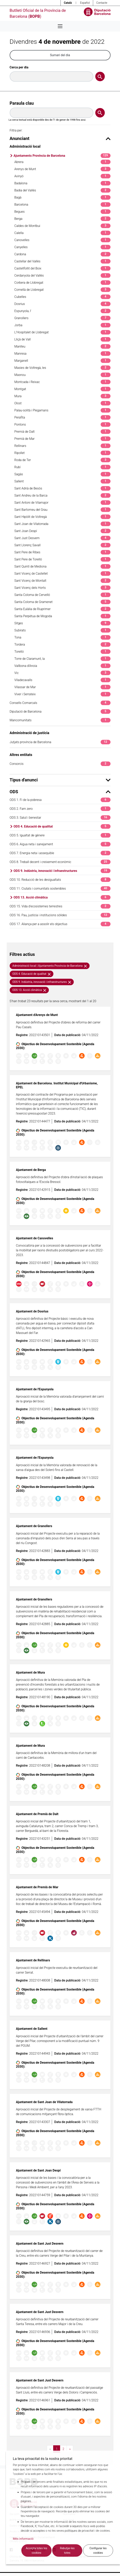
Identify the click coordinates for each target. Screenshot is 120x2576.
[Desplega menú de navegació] (60, 26)
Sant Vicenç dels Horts (62, 587)
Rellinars (62, 446)
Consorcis (60, 763)
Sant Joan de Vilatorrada (62, 524)
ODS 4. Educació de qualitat (62, 826)
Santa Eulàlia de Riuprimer (62, 609)
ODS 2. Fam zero (60, 808)
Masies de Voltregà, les (62, 367)
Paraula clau (22, 103)
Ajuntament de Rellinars (33, 1960)
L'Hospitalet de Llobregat (62, 332)
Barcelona (62, 204)
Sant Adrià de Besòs (62, 488)
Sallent (62, 481)
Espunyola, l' (62, 311)
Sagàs (62, 474)
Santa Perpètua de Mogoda (62, 616)
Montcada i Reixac (62, 382)
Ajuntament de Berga (31, 1170)
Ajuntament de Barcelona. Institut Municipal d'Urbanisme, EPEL (57, 1085)
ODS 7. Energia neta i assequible (60, 853)
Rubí (62, 467)
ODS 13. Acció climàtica (62, 897)
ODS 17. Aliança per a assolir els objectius (60, 924)
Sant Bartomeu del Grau (62, 509)
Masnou (62, 375)
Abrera (62, 162)
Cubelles (62, 297)
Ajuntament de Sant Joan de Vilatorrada (44, 2102)
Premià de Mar (62, 438)
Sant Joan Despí (62, 531)
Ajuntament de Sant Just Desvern (39, 2243)
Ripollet (62, 453)
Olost (62, 403)
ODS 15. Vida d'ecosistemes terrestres (60, 906)
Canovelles (62, 240)
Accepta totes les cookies (36, 2550)
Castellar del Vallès (62, 261)
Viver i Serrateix (62, 694)
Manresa (62, 353)
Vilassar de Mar (62, 687)
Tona (62, 637)
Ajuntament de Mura (30, 1672)
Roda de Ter (62, 460)
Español (85, 2)
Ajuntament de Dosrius (32, 1311)
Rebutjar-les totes (67, 2550)
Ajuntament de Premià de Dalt (37, 1814)
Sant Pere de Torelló (62, 559)
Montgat (62, 389)
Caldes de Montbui (62, 226)
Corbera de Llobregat (62, 282)
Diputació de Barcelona (60, 711)
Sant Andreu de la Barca (62, 495)
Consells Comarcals (60, 703)
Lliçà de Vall (62, 339)
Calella (62, 233)
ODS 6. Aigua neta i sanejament (60, 844)
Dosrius (62, 304)
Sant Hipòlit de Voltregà (62, 516)
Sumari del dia (60, 55)
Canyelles (62, 247)
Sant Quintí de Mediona (62, 566)
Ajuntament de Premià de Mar (37, 1887)
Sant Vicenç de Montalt (62, 580)
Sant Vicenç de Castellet (62, 573)
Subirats (62, 630)
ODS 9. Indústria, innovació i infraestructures (62, 871)
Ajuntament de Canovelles (34, 1238)
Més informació (23, 2539)
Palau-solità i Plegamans (62, 410)
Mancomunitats (60, 720)
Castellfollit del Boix (62, 268)
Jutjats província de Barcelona (60, 742)
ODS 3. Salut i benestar (60, 817)
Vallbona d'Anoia (62, 666)
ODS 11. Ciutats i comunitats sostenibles (60, 888)
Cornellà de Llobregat (62, 289)
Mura (62, 396)
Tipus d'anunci (60, 779)
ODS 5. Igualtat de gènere (60, 835)
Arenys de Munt (62, 169)
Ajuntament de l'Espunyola (35, 1389)
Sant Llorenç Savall (62, 545)
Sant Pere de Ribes (62, 552)
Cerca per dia (19, 67)
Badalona (62, 183)
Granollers (62, 318)
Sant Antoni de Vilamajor (62, 502)
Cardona (62, 254)
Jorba (62, 325)
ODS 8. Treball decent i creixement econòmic (60, 862)
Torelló (62, 651)
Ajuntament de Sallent (31, 2029)
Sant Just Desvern (62, 538)
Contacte (101, 2)
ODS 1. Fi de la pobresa (60, 800)
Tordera (62, 644)
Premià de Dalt (62, 431)
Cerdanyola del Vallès (62, 275)
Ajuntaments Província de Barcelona (62, 155)
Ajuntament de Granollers (34, 1526)
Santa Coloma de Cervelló (62, 595)
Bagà (62, 197)
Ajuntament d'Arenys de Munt (37, 1015)
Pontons (62, 424)
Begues (62, 211)
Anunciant (60, 138)
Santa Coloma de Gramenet (62, 602)
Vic (62, 673)
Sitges (62, 623)
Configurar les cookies (98, 2550)
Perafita (62, 417)
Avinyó (62, 176)
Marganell (62, 360)
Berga (62, 218)
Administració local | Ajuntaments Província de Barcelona (49, 965)
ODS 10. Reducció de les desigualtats (60, 879)
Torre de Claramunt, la (62, 658)
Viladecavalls (62, 680)
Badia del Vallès (62, 190)
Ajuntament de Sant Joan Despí (38, 2170)
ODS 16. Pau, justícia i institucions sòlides (60, 915)
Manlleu (62, 346)
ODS (60, 791)
